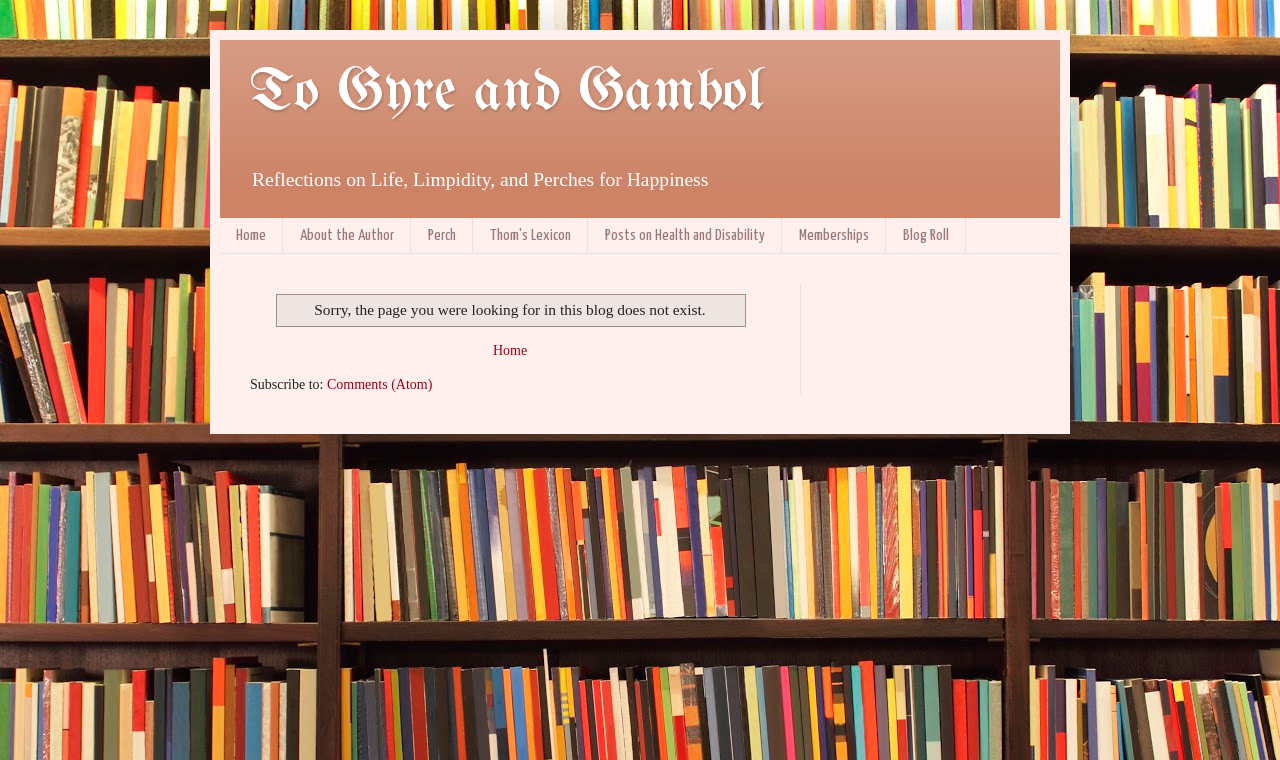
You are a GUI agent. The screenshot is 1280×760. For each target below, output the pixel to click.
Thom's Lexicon (530, 235)
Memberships (834, 235)
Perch (442, 235)
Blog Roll (926, 235)
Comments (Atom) (379, 384)
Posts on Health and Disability (685, 235)
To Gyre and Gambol (506, 93)
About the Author (347, 235)
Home (251, 235)
